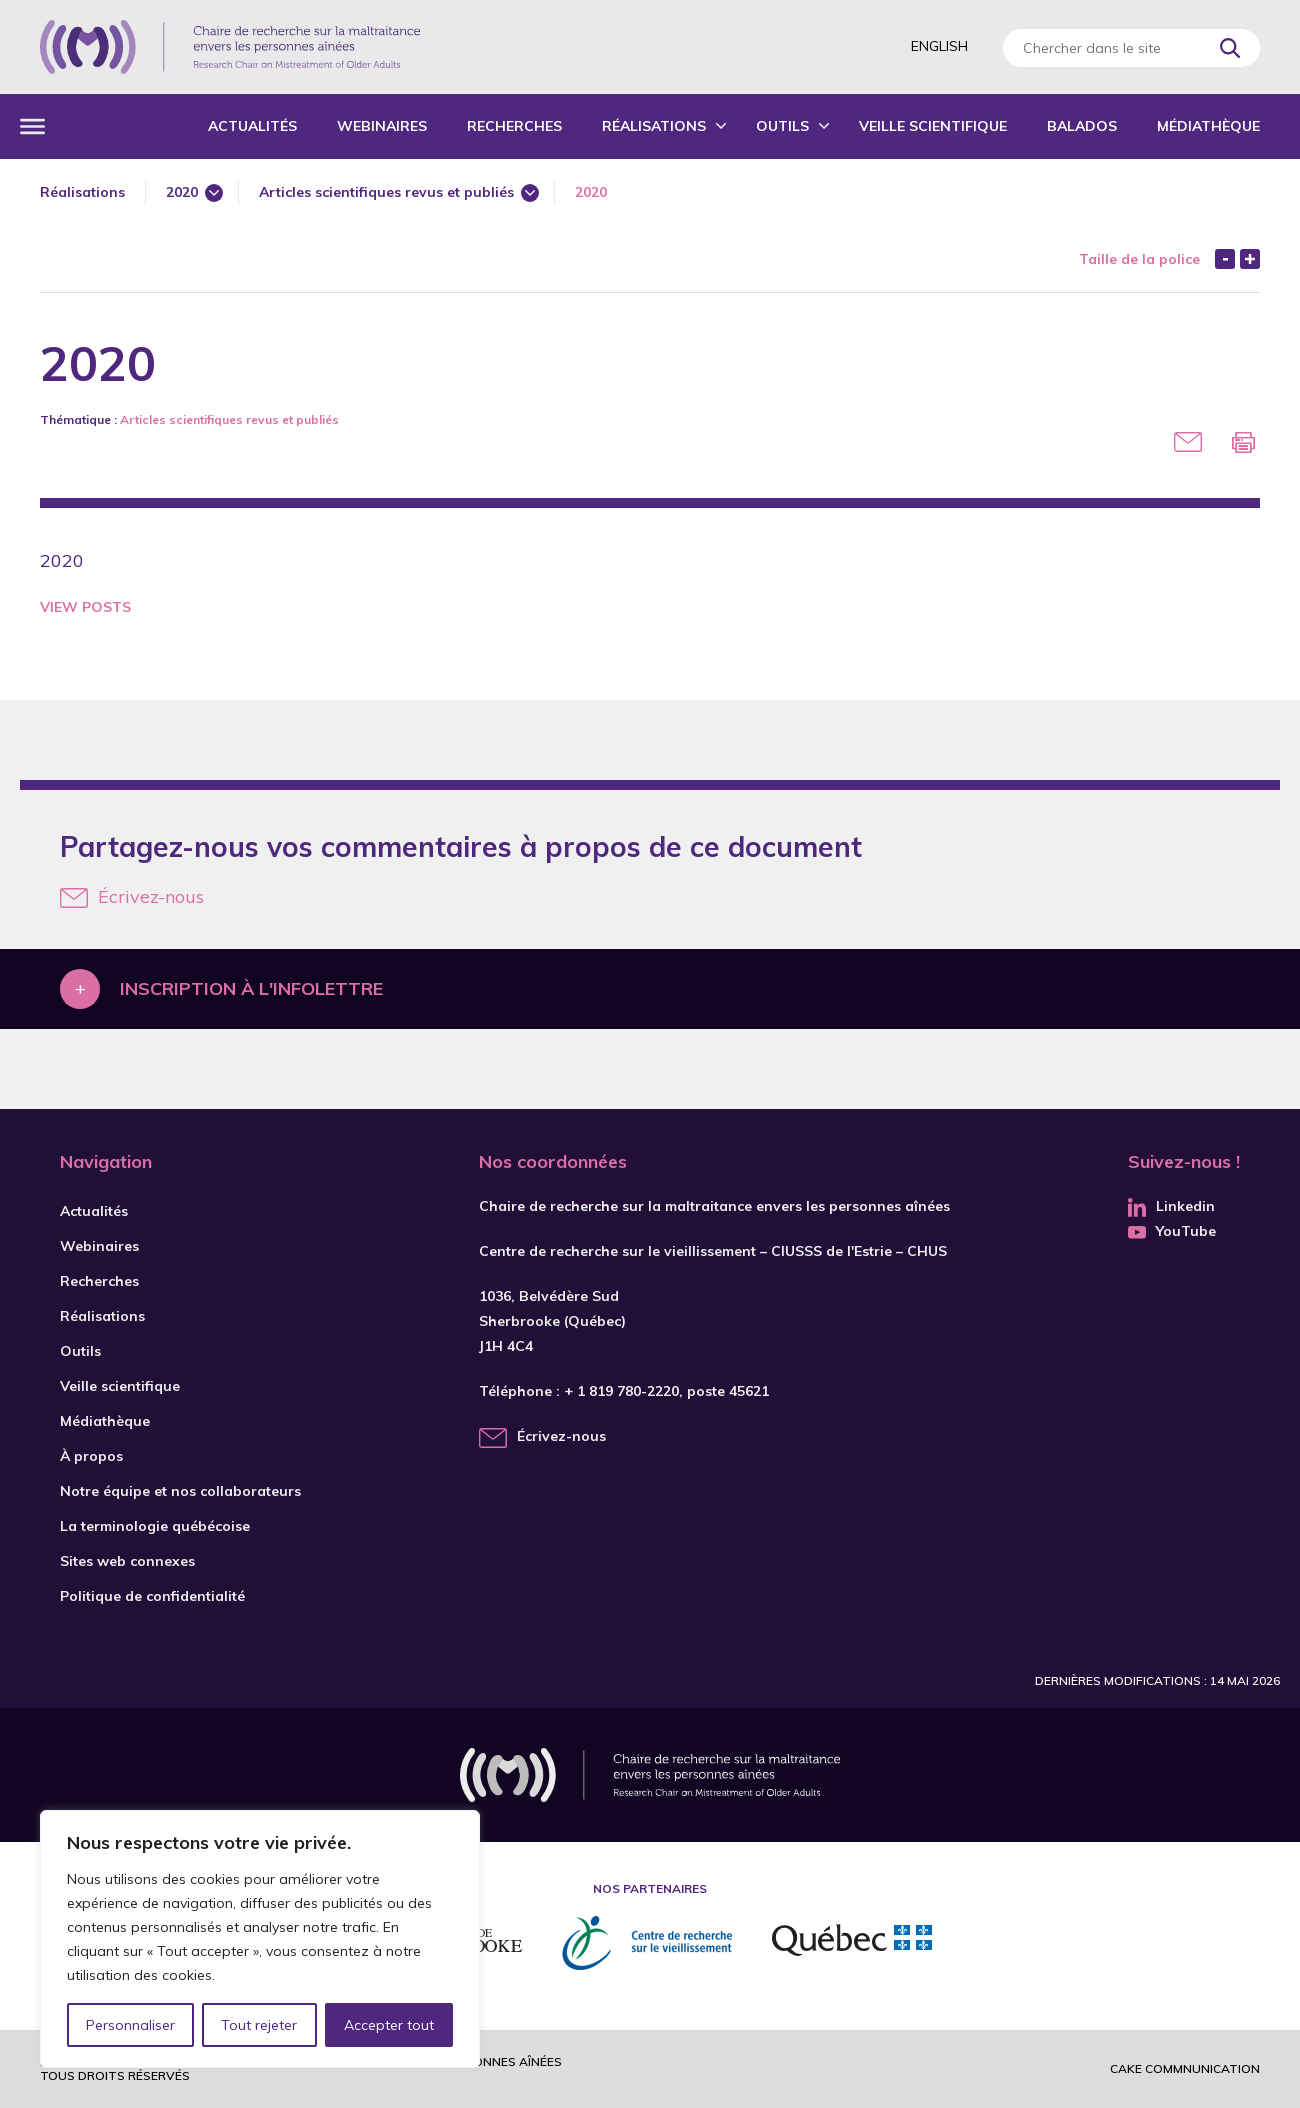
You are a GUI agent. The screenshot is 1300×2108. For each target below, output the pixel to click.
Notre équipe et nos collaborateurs (180, 1491)
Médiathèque (1208, 126)
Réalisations (654, 126)
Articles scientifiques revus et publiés (386, 192)
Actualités (252, 126)
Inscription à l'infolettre (251, 988)
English (939, 46)
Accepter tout (389, 2025)
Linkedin (1171, 1206)
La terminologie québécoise (155, 1526)
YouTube (1172, 1231)
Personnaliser (130, 2025)
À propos (91, 1456)
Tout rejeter (259, 2025)
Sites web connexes (127, 1561)
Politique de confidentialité (152, 1596)
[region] (260, 1939)
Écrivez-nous (132, 896)
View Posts (85, 607)
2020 (182, 192)
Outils (782, 126)
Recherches (514, 126)
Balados (1082, 126)
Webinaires (382, 126)
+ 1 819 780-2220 (621, 1391)
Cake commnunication (1185, 2068)
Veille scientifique (933, 126)
